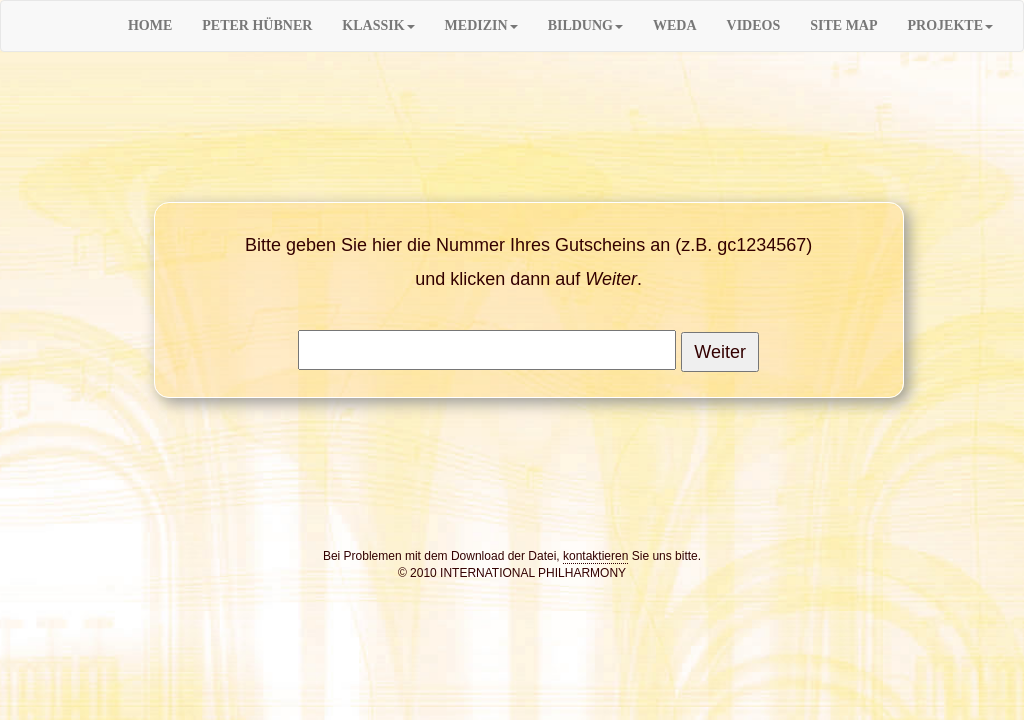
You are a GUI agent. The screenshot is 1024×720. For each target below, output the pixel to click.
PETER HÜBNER (257, 25)
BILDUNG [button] (585, 25)
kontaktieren (595, 556)
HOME (150, 25)
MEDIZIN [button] (481, 25)
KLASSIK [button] (378, 25)
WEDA (675, 25)
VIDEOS (754, 25)
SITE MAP (843, 25)
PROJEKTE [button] (950, 25)
